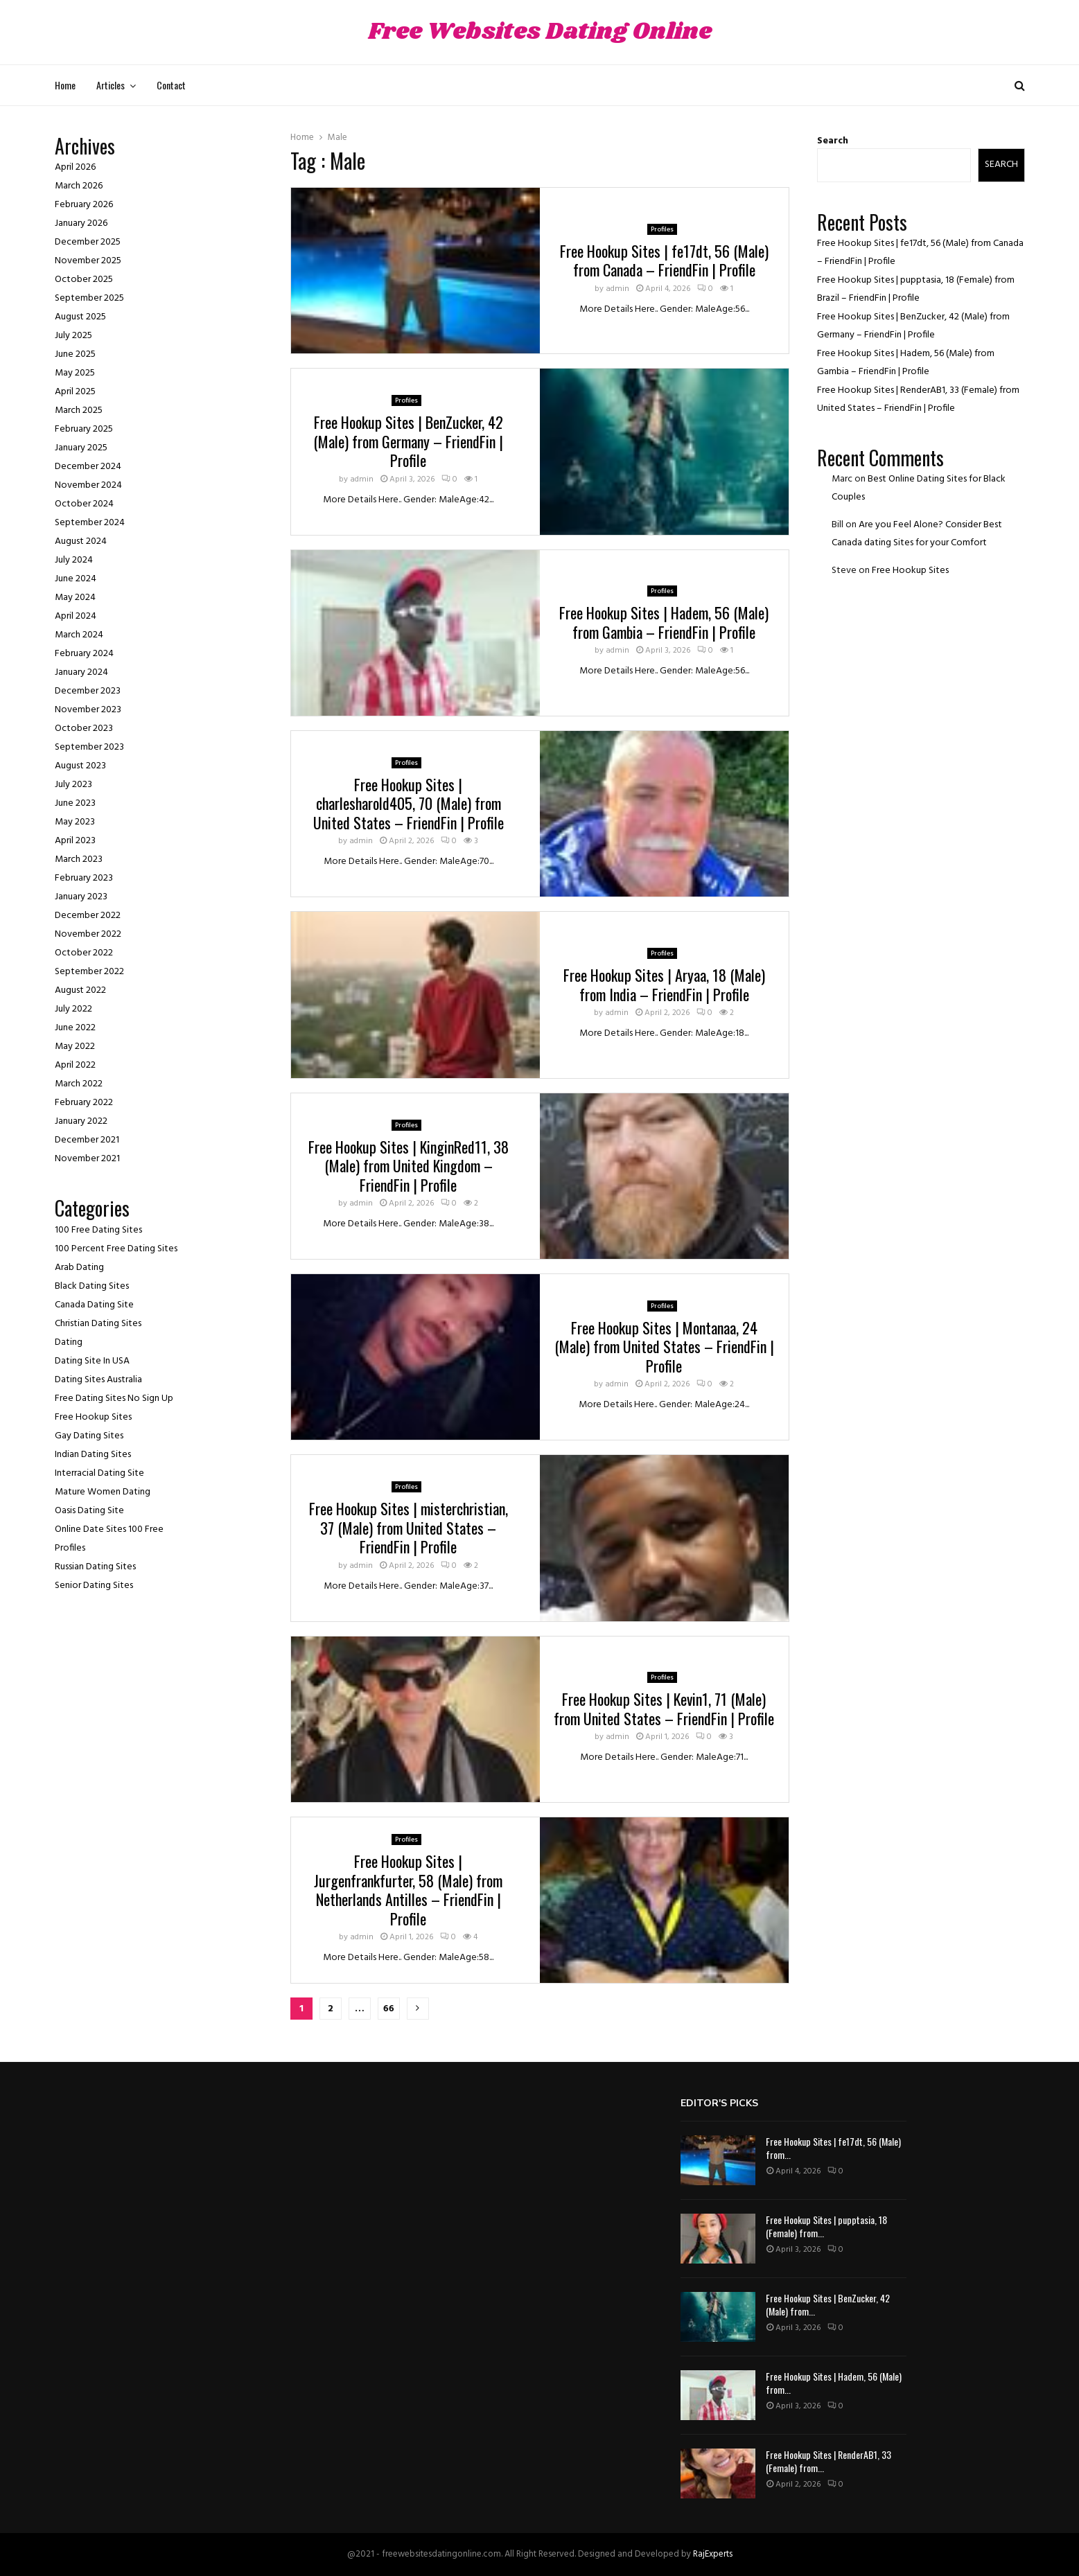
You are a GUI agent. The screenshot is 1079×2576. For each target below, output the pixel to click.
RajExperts (713, 2554)
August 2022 (80, 990)
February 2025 (84, 429)
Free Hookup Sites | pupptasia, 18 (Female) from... (826, 2225)
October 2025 (84, 280)
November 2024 (88, 485)
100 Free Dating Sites (98, 1230)
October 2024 (84, 504)
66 (388, 2009)
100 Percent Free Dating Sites (116, 1249)
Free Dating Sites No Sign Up (114, 1398)
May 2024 (75, 598)
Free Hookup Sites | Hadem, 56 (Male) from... (834, 2382)
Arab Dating (79, 1268)
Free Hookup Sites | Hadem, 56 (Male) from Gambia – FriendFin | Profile (664, 622)
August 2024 (81, 541)
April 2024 (75, 616)
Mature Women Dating (102, 1492)
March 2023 (79, 859)
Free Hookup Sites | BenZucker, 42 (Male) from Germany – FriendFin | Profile (408, 441)
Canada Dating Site (94, 1305)
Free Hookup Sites (93, 1417)
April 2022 (75, 1065)
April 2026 (75, 167)
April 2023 (75, 841)
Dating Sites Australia (98, 1380)
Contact (171, 85)
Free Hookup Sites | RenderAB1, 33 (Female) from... (828, 2460)
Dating (68, 1342)
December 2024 (88, 467)
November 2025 (88, 261)
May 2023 (75, 822)
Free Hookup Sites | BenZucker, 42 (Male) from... (828, 2304)
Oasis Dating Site (89, 1511)
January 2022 (81, 1121)
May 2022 (75, 1047)
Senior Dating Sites (94, 1586)
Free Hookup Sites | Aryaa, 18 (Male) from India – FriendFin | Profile (664, 984)
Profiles (662, 229)
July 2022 (73, 1009)
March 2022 (79, 1084)
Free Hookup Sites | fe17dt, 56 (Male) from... (833, 2147)
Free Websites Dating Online (540, 32)
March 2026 (79, 186)
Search (832, 141)
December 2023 (88, 691)
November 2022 (88, 934)
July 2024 (74, 560)
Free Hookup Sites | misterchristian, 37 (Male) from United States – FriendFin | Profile (408, 1527)
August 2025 (80, 317)
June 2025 (75, 354)
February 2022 (84, 1103)
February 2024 (84, 654)
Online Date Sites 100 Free (109, 1529)
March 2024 (79, 635)
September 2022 (89, 972)
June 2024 (75, 579)
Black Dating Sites (92, 1286)
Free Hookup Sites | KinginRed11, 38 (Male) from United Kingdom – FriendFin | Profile (408, 1166)
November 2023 (88, 710)
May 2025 (75, 373)
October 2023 (84, 728)
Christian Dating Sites (98, 1324)
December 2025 (88, 242)
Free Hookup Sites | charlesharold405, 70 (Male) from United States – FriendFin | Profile (408, 803)
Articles (110, 85)
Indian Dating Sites (93, 1455)
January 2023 (81, 897)
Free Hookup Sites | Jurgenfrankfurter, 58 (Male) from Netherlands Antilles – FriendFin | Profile (408, 1890)
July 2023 (73, 785)
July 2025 (73, 336)
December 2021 (87, 1140)
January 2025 (81, 448)
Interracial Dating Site (99, 1473)
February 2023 (84, 878)
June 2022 (75, 1028)
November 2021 (87, 1159)
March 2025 (79, 410)
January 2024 (81, 672)
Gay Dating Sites (89, 1436)
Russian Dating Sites (95, 1567)
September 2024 (90, 523)
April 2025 (75, 392)
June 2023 (75, 803)
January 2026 (81, 223)
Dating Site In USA (92, 1361)
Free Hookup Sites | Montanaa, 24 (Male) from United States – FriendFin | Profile (664, 1346)
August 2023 (80, 766)
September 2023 (89, 747)
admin (617, 289)
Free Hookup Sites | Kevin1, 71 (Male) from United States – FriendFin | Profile (664, 1708)
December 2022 (88, 916)
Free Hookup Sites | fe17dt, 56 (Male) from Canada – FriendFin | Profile (664, 260)
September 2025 (89, 298)
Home (65, 85)
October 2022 (84, 953)
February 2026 (84, 205)
